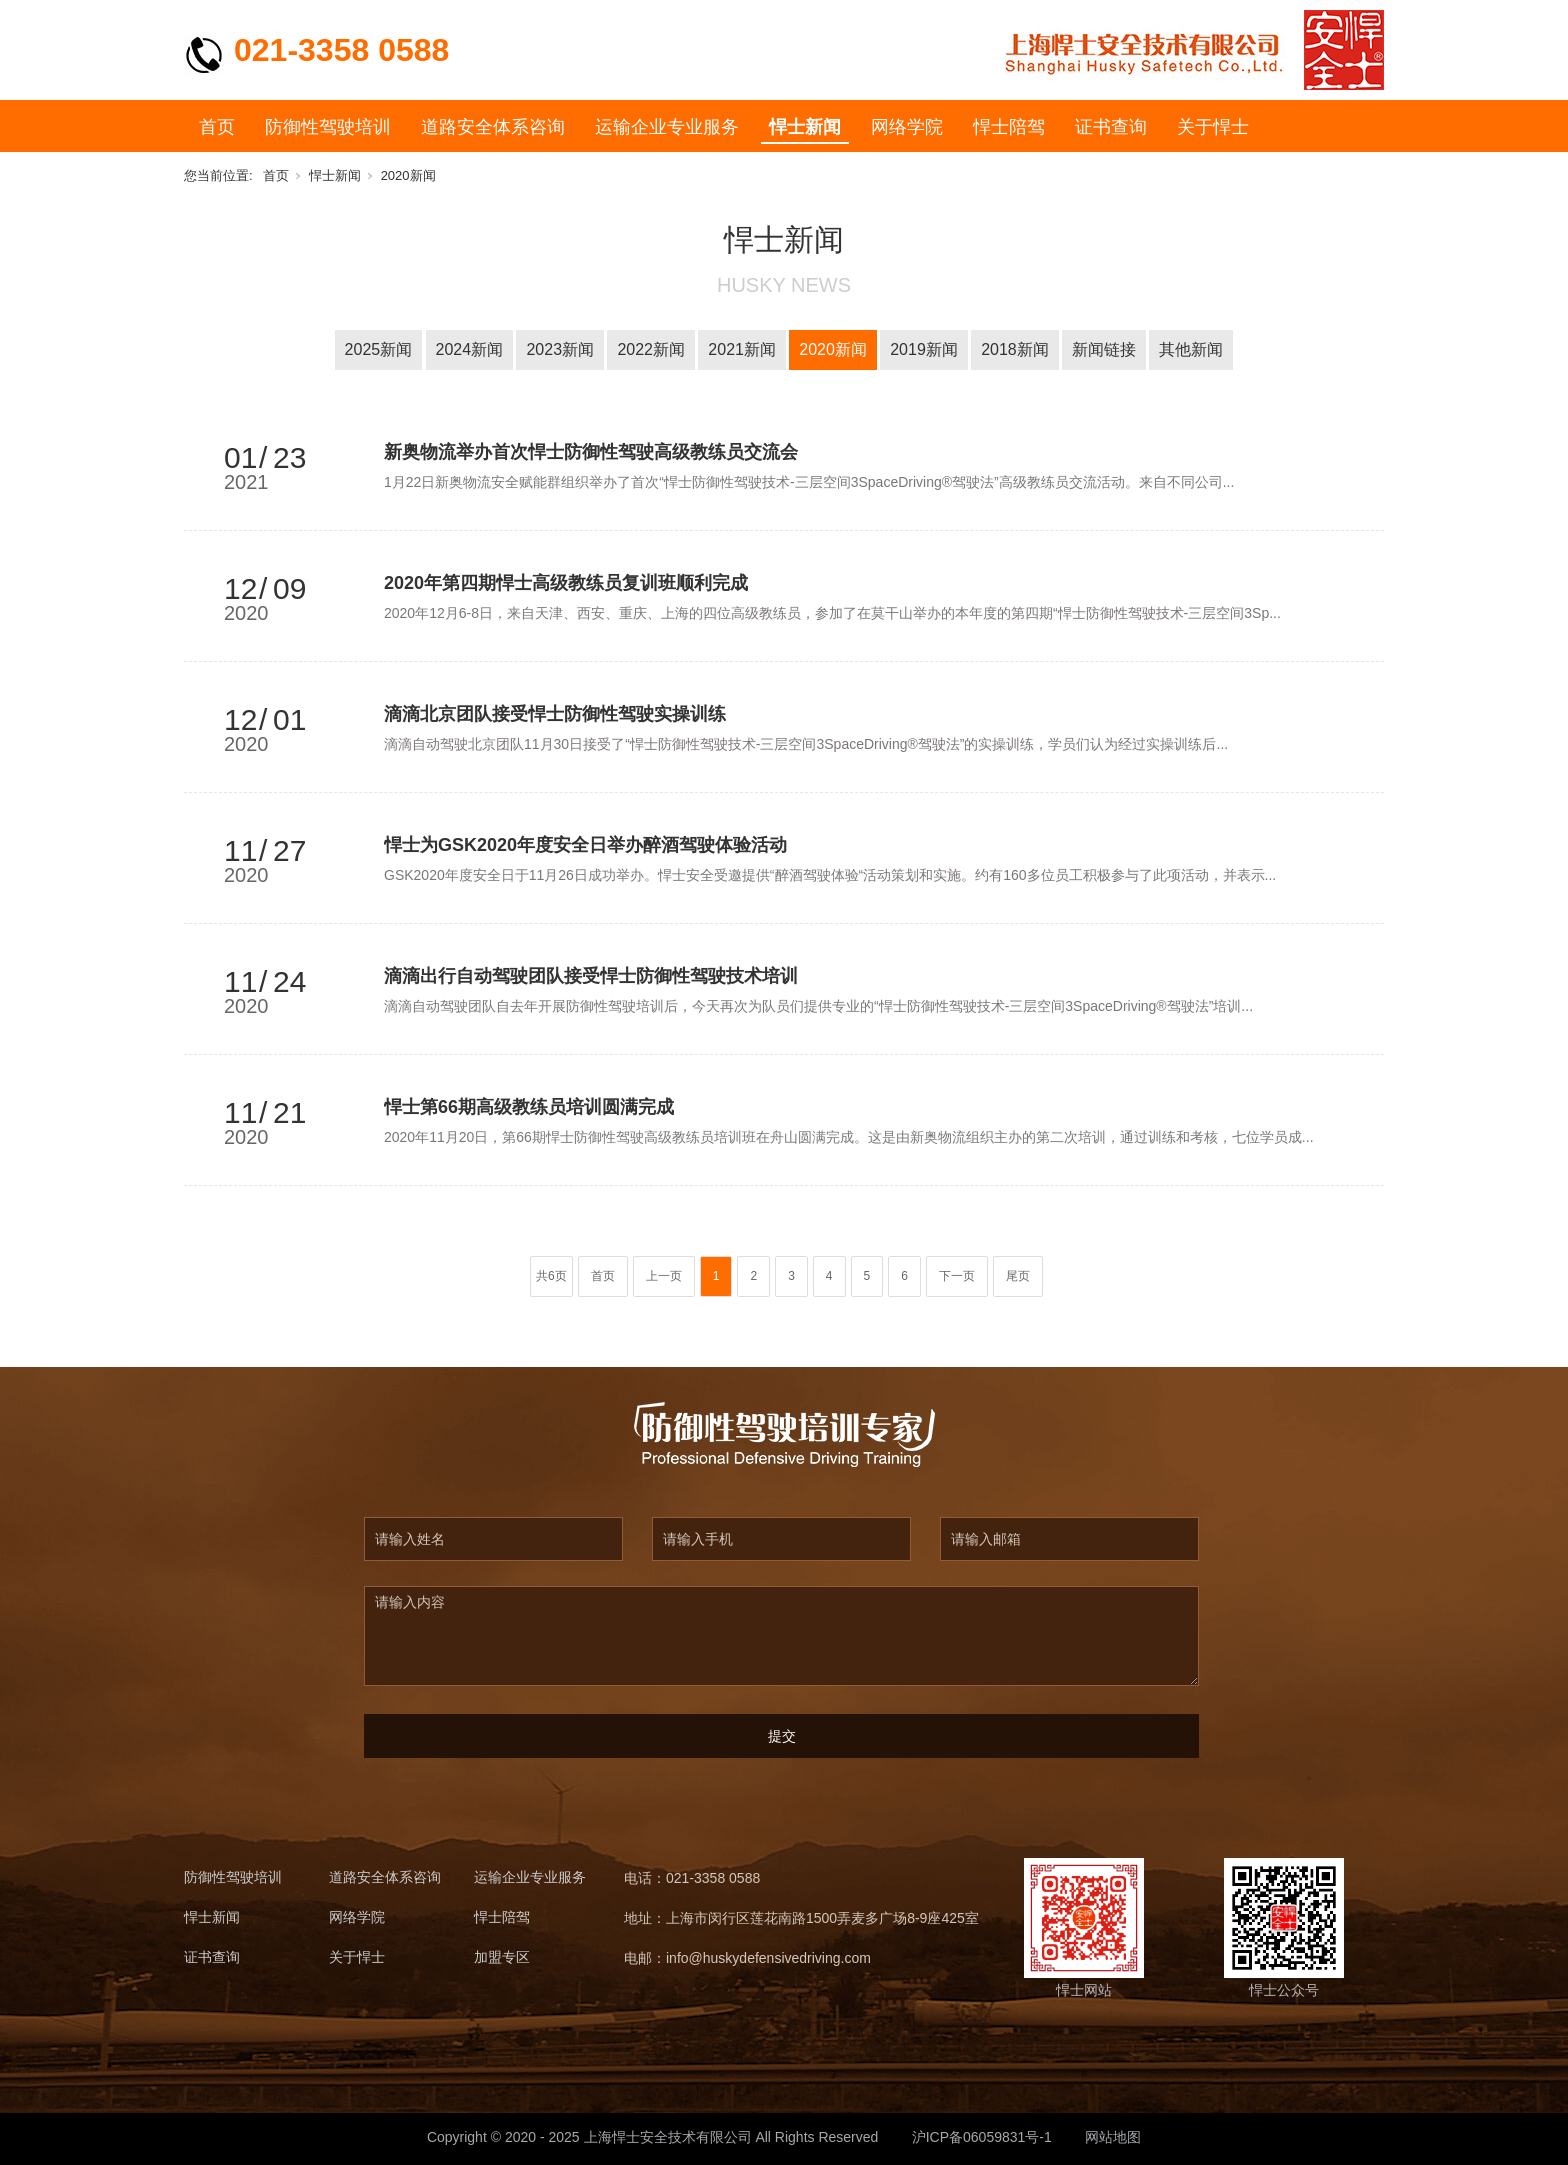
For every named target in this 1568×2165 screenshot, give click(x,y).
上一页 (664, 1276)
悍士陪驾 (1009, 127)
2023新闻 (560, 349)
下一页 (957, 1276)
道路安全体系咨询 (493, 127)
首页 (217, 127)
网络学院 (907, 127)
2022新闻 (651, 349)
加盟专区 (502, 1957)
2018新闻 (1015, 349)
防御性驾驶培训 (328, 127)
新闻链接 (1104, 349)
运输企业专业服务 (667, 127)
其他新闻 (1191, 349)
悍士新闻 (805, 127)
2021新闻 (742, 349)
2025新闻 (379, 349)
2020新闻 (408, 175)
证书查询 (1111, 127)
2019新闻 (924, 349)
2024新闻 (470, 349)
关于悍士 (1213, 127)
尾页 (1018, 1276)
